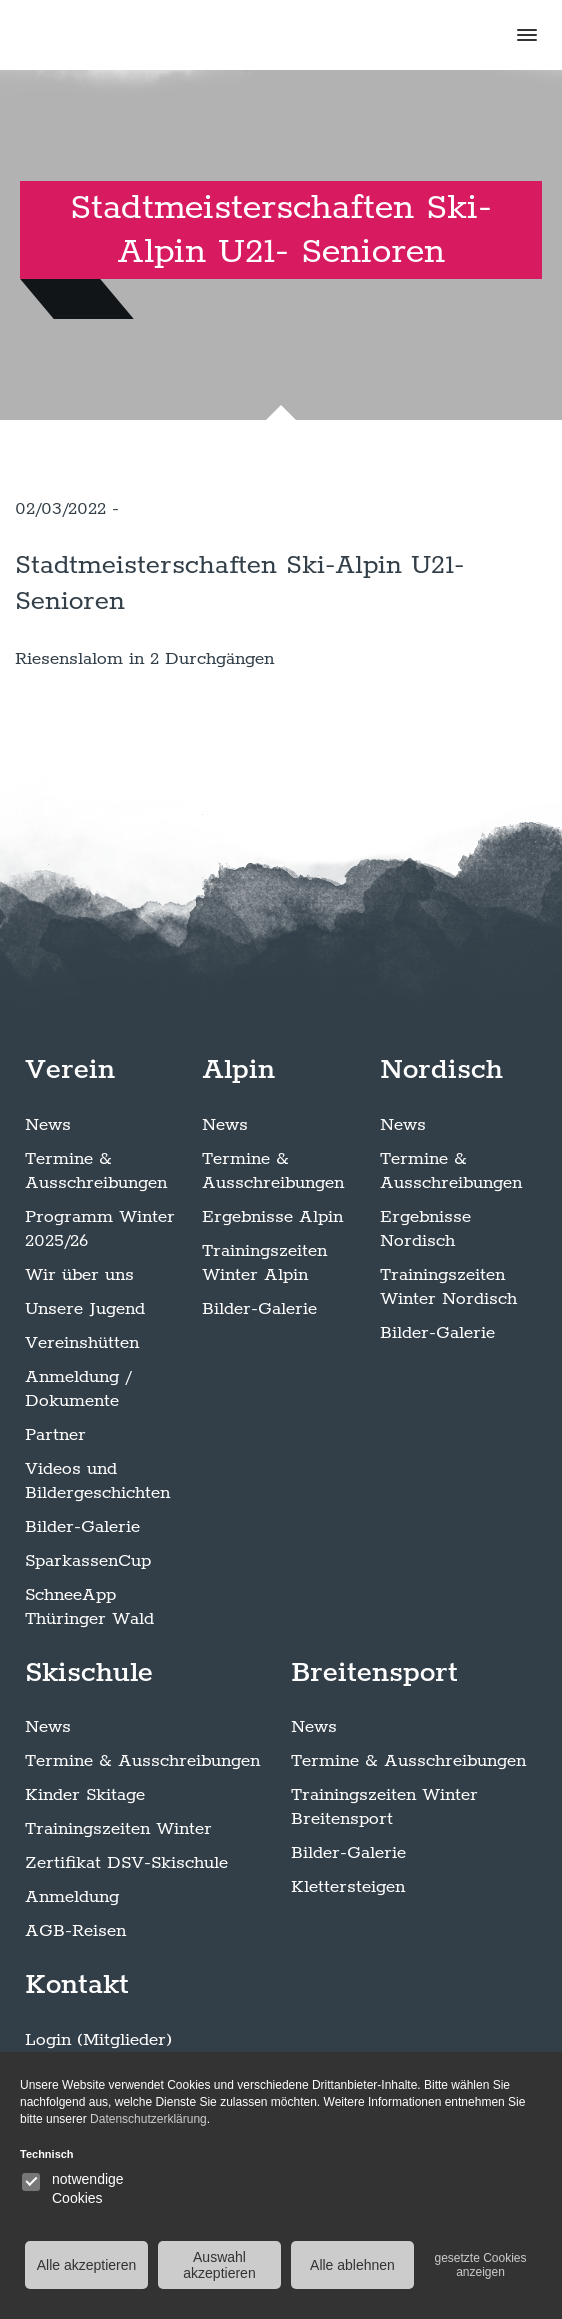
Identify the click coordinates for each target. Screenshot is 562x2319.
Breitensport (374, 1673)
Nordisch (441, 1070)
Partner (55, 1435)
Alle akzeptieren (87, 2265)
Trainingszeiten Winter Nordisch (448, 1287)
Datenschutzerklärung (148, 2119)
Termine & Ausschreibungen (96, 1171)
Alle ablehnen (352, 2265)
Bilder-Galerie (82, 1527)
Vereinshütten (82, 1343)
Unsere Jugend (85, 1309)
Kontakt (77, 1985)
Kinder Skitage (85, 1795)
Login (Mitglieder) (98, 2040)
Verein (70, 1070)
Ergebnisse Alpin (272, 1217)
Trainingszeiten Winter (118, 1829)
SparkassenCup (88, 1561)
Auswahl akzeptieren (219, 2265)
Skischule (89, 1673)
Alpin (238, 1070)
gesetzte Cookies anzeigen (480, 2265)
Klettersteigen (348, 1887)
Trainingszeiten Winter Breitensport (384, 1807)
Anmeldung (72, 1897)
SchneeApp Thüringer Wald (89, 1607)
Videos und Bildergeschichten (97, 1481)
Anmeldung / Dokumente (78, 1389)
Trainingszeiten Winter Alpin (264, 1263)
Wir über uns (79, 1275)
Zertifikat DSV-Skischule (126, 1863)
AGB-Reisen (75, 1931)
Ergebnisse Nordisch (425, 1229)
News (48, 1125)
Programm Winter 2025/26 (100, 1229)
